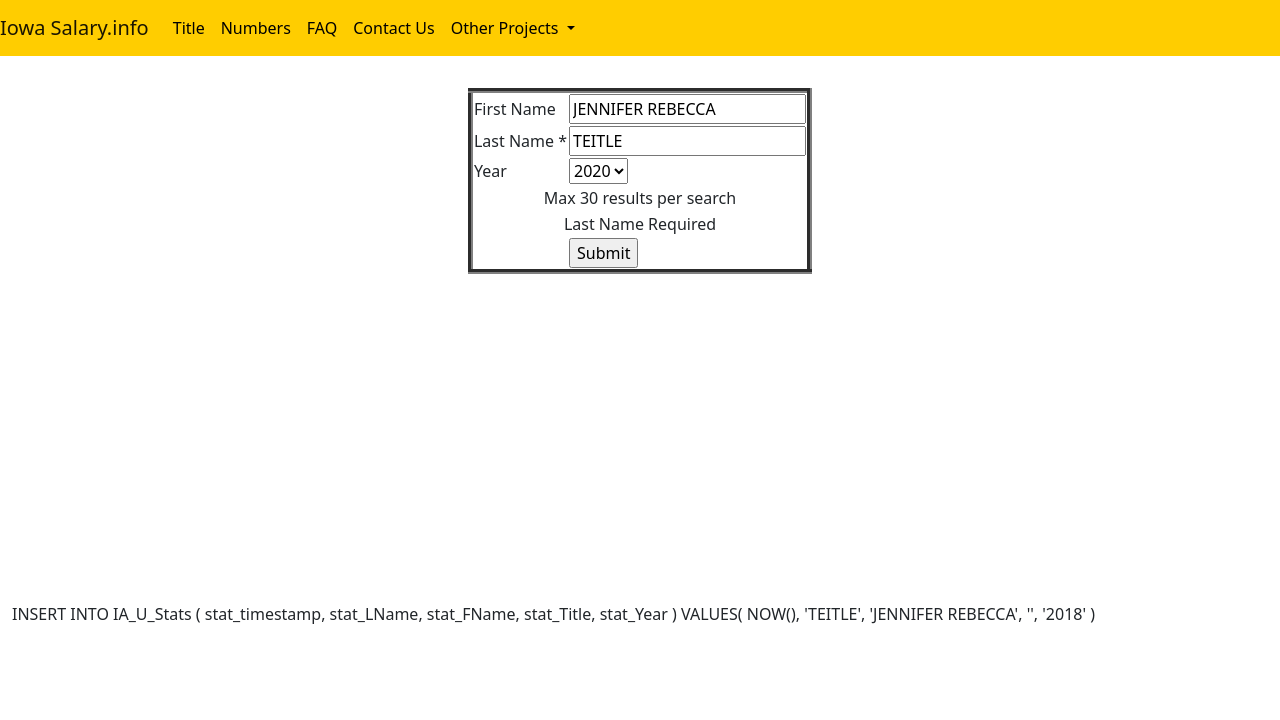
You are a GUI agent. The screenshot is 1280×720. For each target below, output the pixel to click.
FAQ (322, 28)
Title (189, 28)
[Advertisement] (612, 414)
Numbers (256, 28)
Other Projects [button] (507, 28)
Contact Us (393, 28)
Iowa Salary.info (74, 27)
